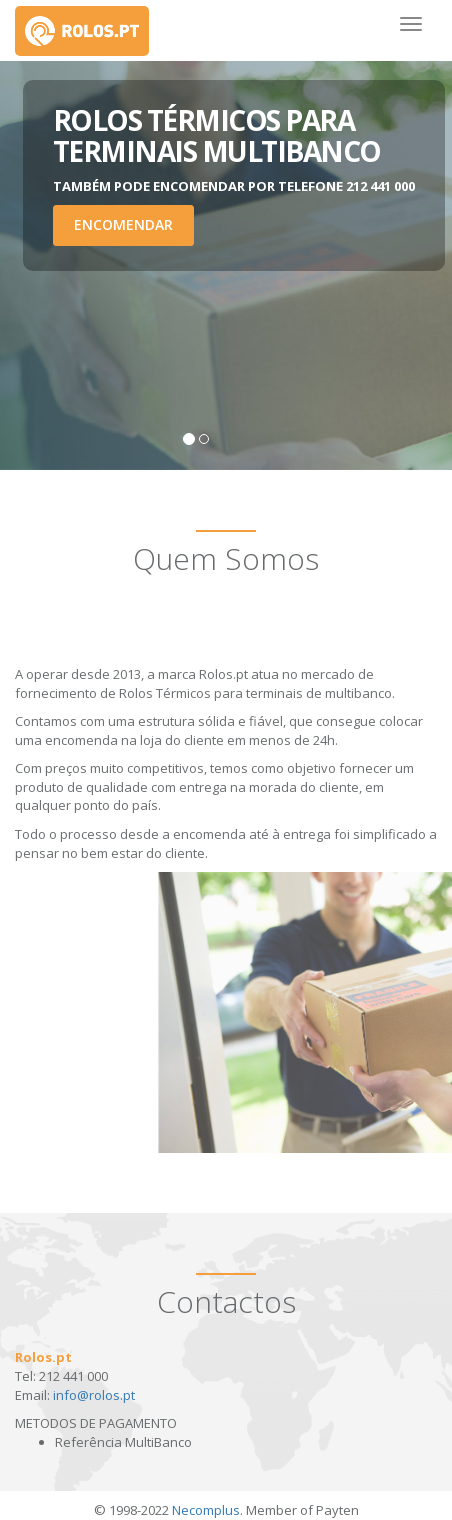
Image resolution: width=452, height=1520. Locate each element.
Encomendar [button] (123, 224)
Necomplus (206, 1510)
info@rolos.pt (94, 1395)
